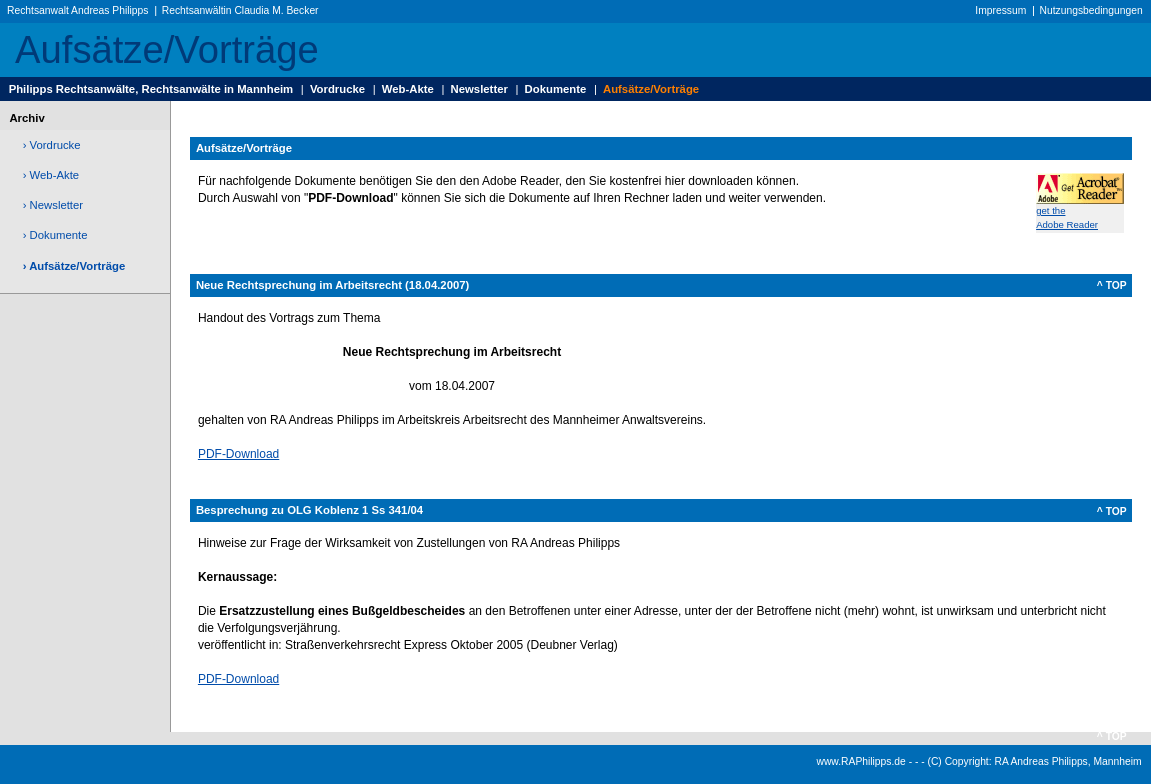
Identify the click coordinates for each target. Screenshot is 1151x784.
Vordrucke (337, 89)
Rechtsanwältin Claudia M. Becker (240, 10)
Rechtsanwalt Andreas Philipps (77, 10)
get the (1050, 210)
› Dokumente (55, 235)
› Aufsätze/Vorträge (74, 266)
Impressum (1000, 10)
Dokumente (556, 89)
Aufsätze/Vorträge (651, 89)
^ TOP (1112, 285)
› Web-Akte (51, 175)
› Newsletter (53, 205)
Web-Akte (408, 89)
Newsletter (479, 89)
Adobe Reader (1067, 224)
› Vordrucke (52, 145)
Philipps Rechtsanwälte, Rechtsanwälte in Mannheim (151, 89)
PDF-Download (238, 454)
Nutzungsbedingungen (1091, 10)
